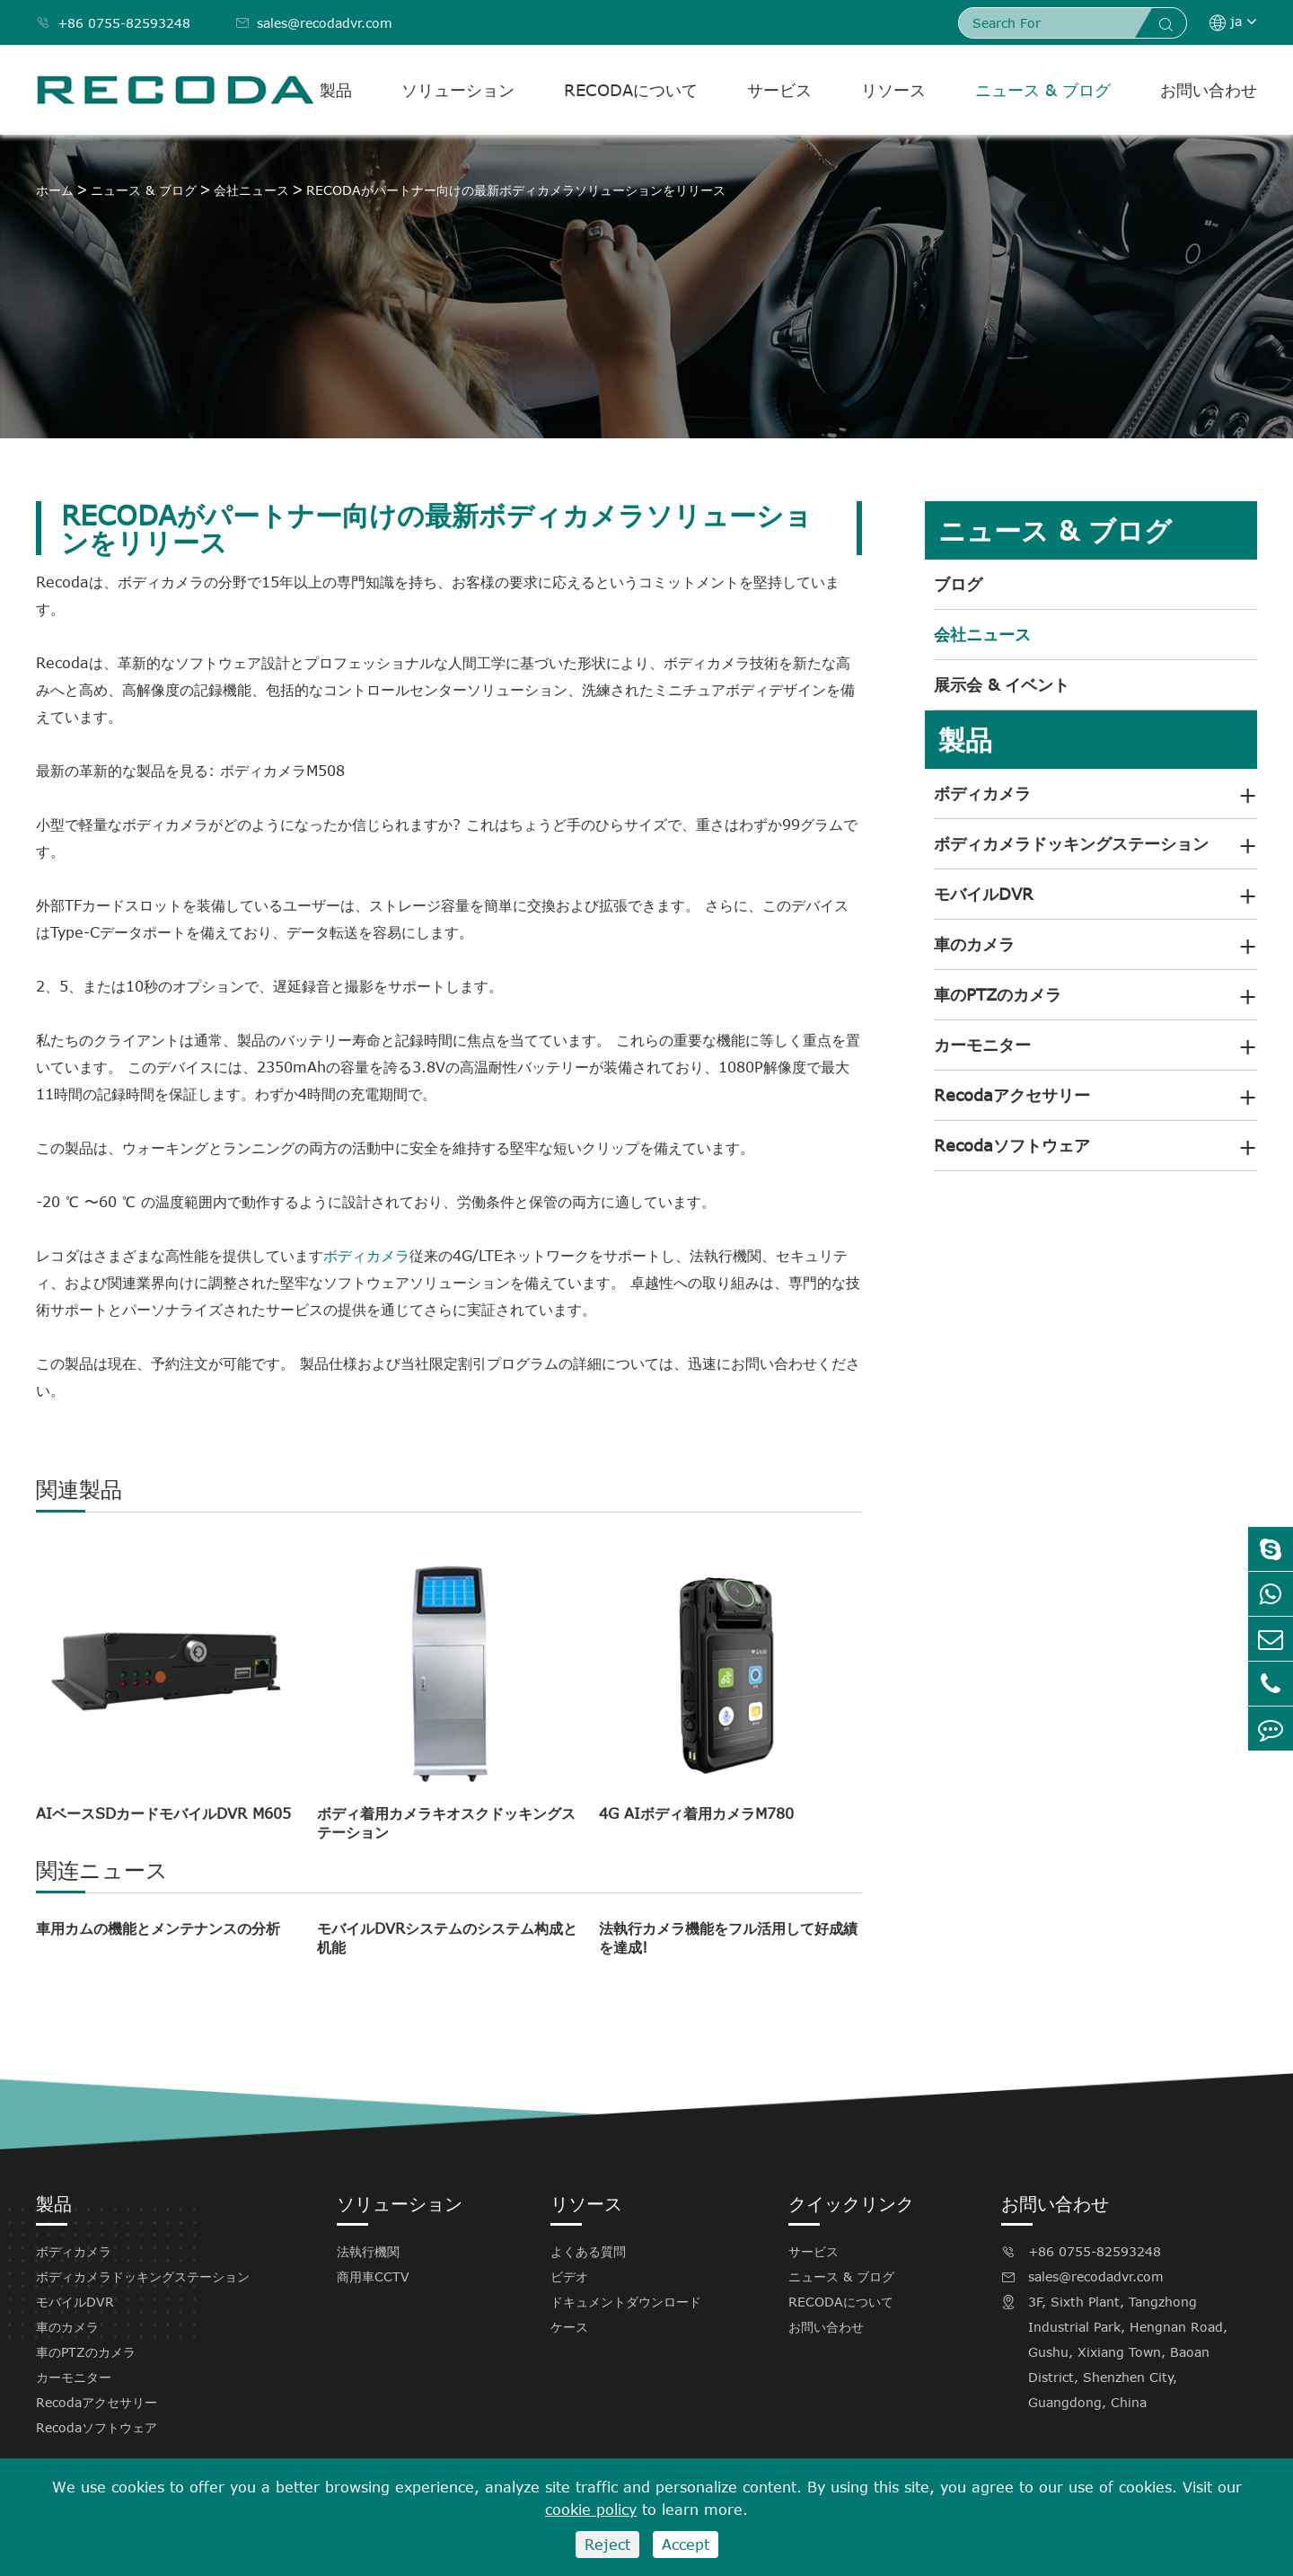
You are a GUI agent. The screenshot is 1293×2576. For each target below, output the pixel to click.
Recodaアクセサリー (1012, 1095)
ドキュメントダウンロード (625, 2301)
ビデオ (569, 2276)
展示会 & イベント (1001, 684)
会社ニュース (251, 190)
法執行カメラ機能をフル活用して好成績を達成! (728, 1937)
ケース (569, 2326)
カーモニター (982, 1044)
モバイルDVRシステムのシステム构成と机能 (447, 1937)
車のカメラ (974, 944)
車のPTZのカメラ (997, 994)
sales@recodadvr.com (313, 23)
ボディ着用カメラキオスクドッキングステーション (446, 1822)
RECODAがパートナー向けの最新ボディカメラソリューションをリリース (516, 190)
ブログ (958, 584)
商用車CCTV (373, 2276)
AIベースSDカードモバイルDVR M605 (163, 1813)
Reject (607, 2544)
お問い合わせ (1208, 90)
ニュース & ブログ (1043, 90)
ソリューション (458, 90)
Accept (685, 2544)
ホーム (55, 190)
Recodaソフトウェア (1012, 1145)
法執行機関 (368, 2251)
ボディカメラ (366, 1256)
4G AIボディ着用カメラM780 (696, 1813)
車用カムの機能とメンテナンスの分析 (158, 1928)
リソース (893, 90)
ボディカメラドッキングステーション (1071, 843)
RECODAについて (631, 90)
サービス (779, 90)
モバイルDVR (984, 894)
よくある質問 (588, 2251)
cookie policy (591, 2509)
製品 (336, 90)
